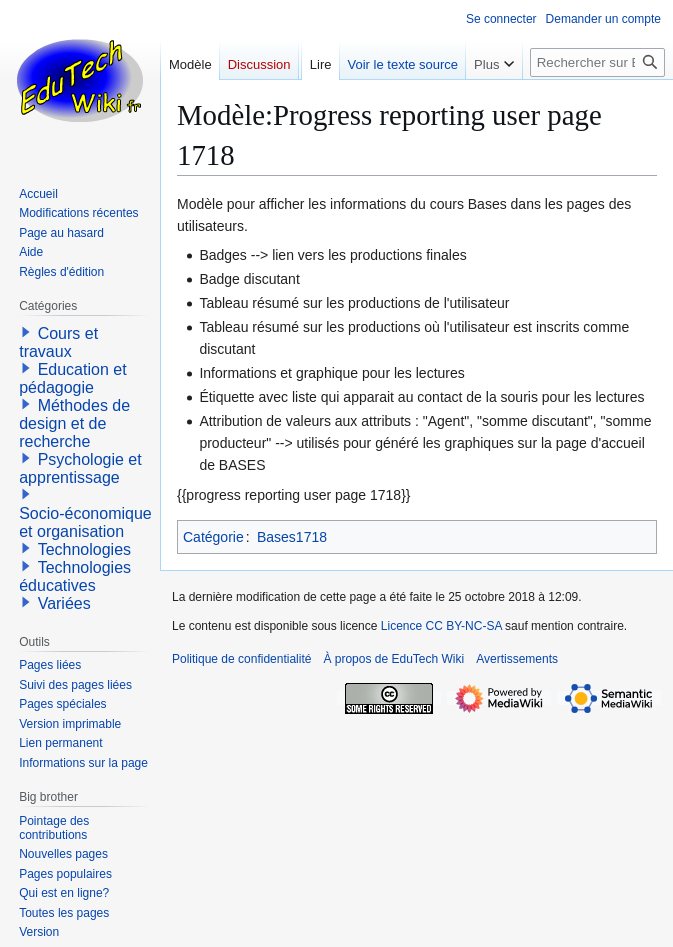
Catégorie (213, 537)
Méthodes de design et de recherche (74, 423)
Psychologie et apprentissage (80, 468)
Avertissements (517, 659)
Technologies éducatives (75, 576)
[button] (26, 332)
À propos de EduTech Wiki (393, 659)
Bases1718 (292, 537)
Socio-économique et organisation (85, 522)
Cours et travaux (58, 342)
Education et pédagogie (72, 378)
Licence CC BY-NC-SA (441, 626)
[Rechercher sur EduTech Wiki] (597, 62)
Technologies (84, 549)
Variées (64, 603)
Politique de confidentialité (241, 659)
